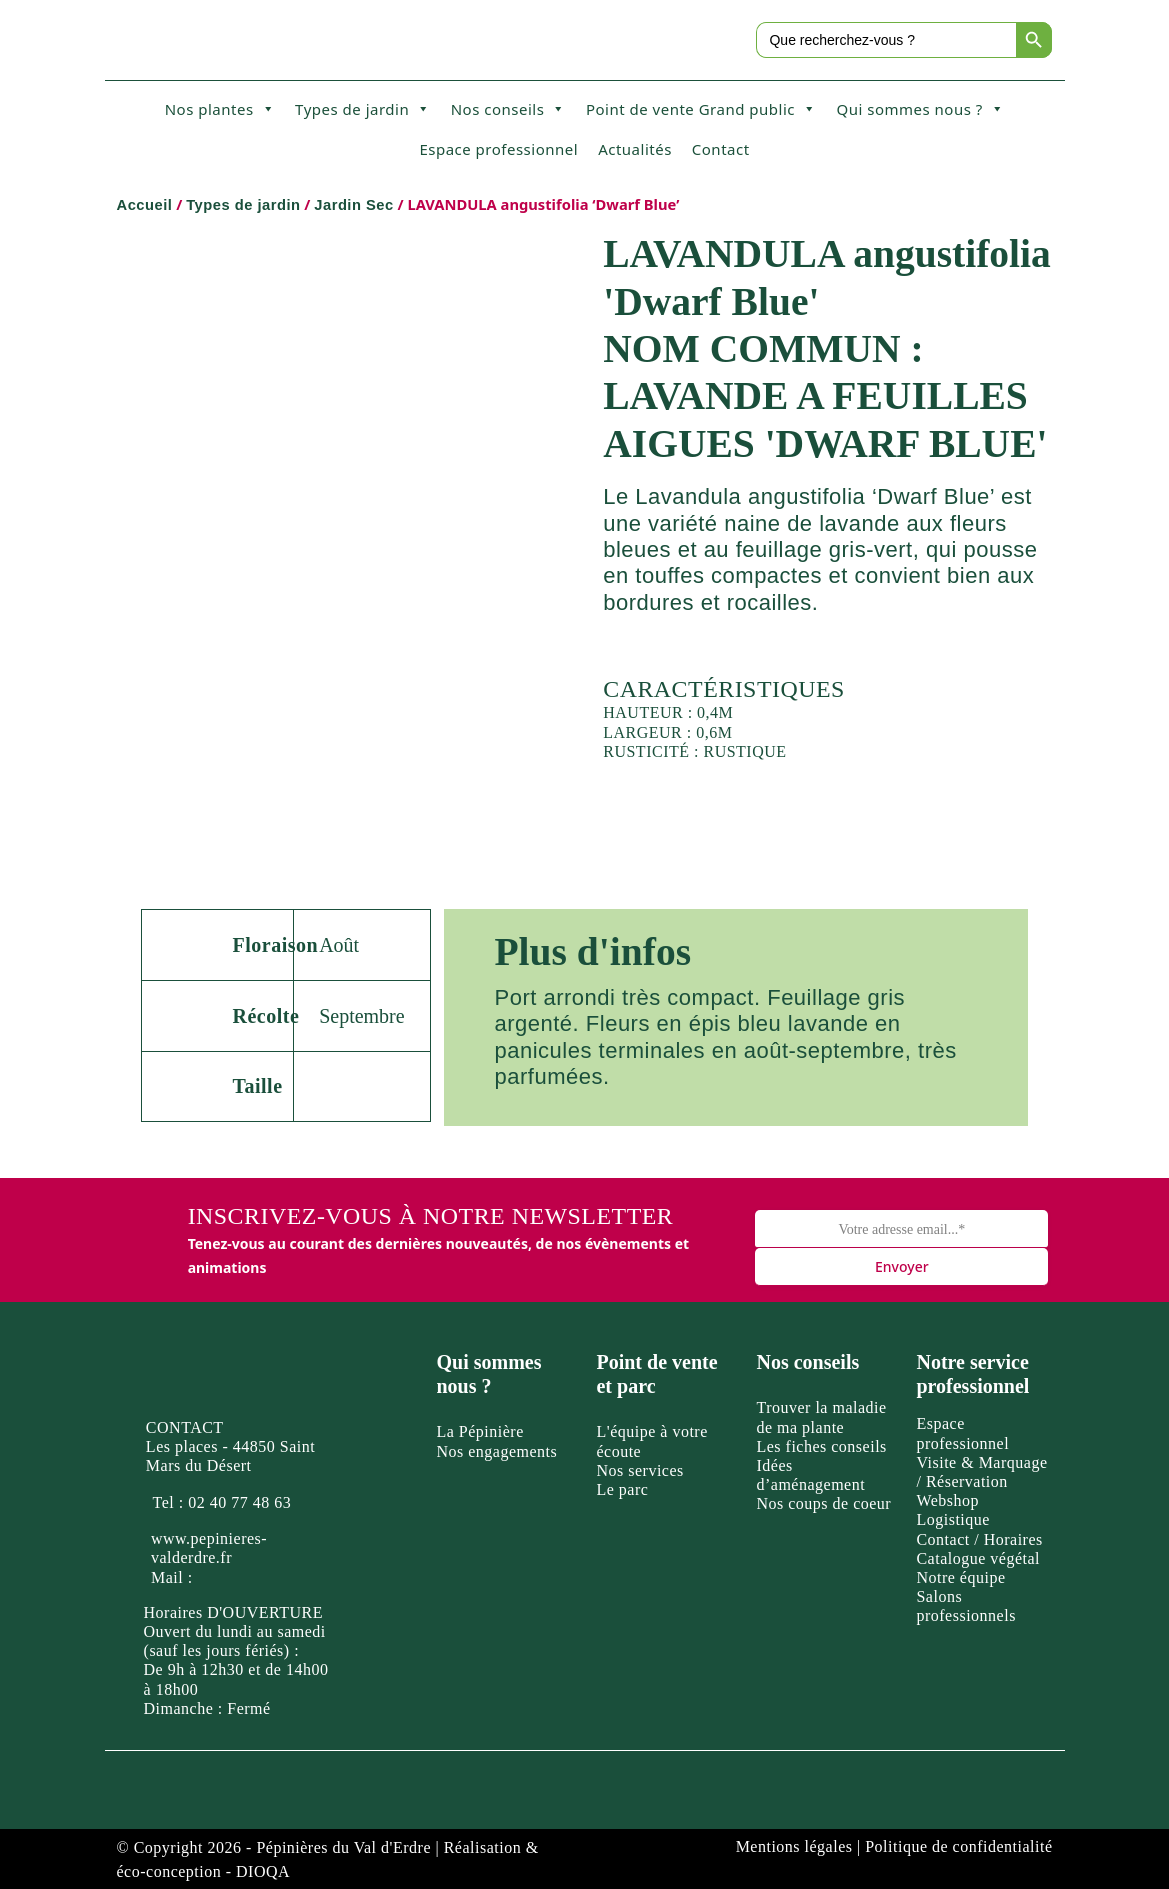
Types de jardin (363, 109)
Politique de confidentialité (958, 1846)
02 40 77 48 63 (239, 1502)
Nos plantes (220, 109)
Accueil (145, 205)
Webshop (947, 1500)
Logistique (952, 1519)
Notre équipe (960, 1577)
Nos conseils (508, 109)
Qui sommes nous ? (920, 109)
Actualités (635, 149)
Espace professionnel (498, 149)
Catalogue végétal (978, 1558)
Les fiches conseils (821, 1446)
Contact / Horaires (979, 1539)
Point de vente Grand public (701, 109)
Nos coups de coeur (823, 1503)
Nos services (639, 1470)
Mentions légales (794, 1846)
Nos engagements (496, 1451)
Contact (721, 149)
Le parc (622, 1489)
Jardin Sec (353, 205)
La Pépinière (479, 1431)
